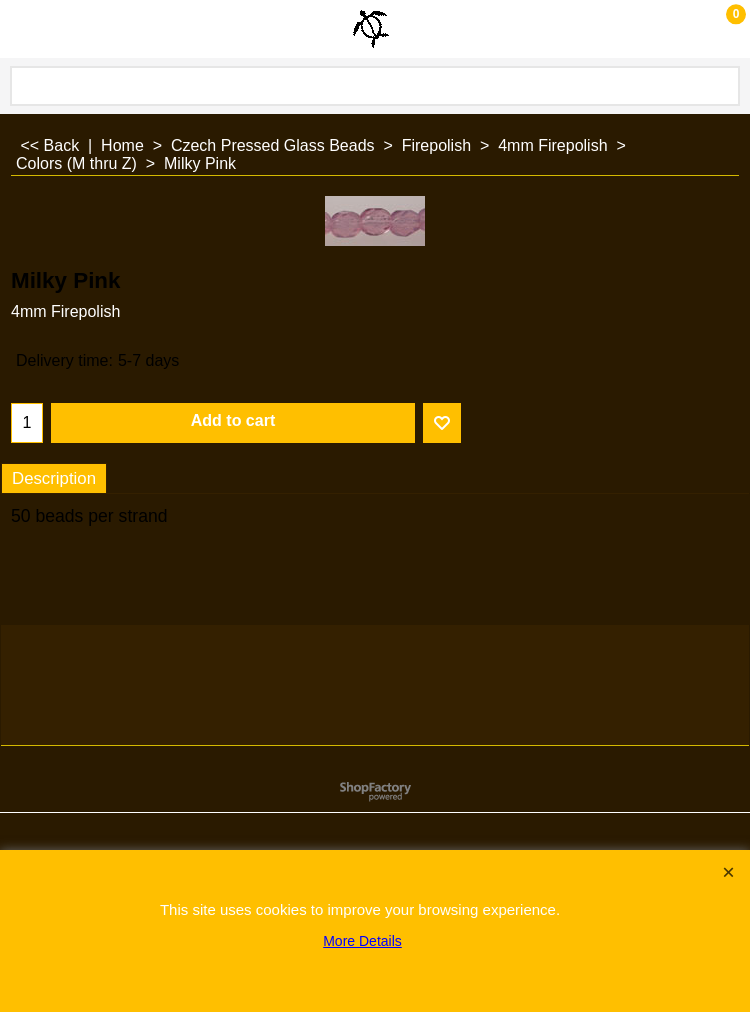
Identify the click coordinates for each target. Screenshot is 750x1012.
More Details (362, 941)
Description (54, 478)
